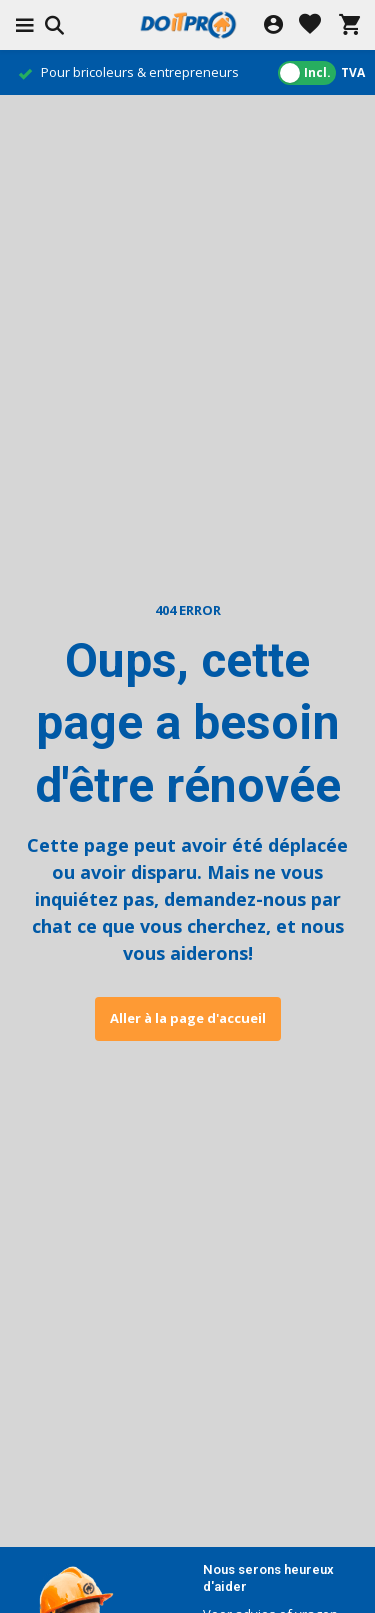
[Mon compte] (273, 25)
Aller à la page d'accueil (188, 1018)
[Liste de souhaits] (310, 25)
